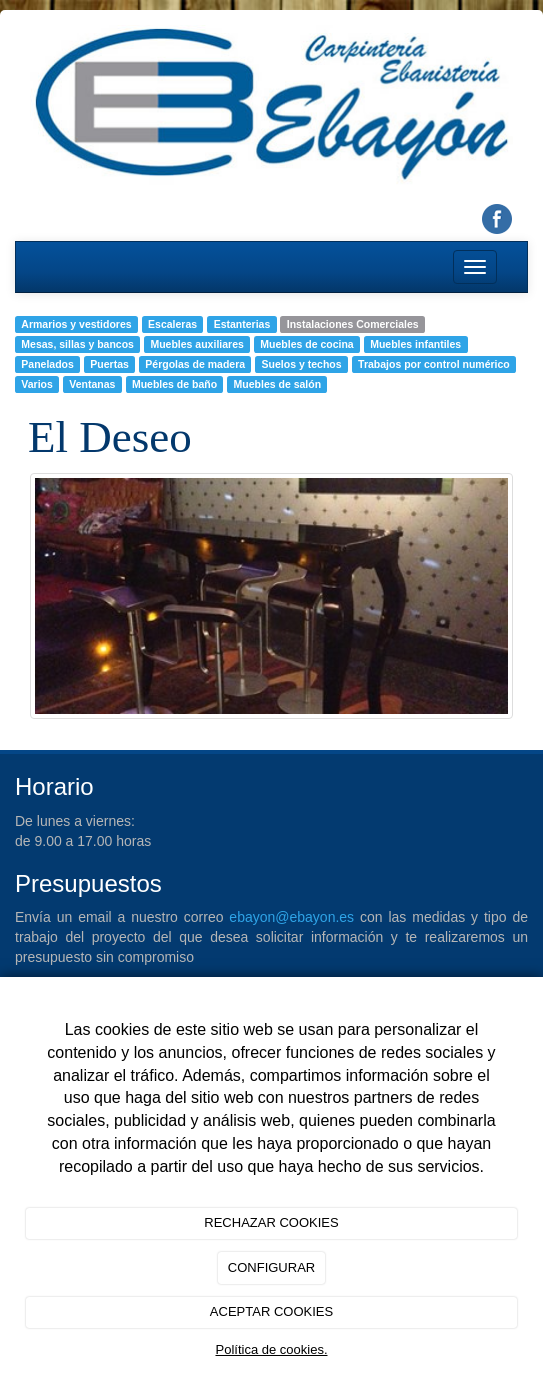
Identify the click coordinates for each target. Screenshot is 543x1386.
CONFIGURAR (271, 1267)
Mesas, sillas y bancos (77, 344)
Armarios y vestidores (76, 324)
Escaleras (172, 324)
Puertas (109, 364)
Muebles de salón (278, 384)
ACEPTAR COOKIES (271, 1311)
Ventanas (92, 384)
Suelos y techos (302, 364)
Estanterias (242, 324)
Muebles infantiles (415, 344)
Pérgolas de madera (195, 364)
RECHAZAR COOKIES (271, 1222)
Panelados (47, 364)
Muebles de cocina (306, 344)
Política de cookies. (271, 1349)
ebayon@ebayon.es (291, 917)
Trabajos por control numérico (434, 364)
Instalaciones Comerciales (353, 324)
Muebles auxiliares (196, 344)
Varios (37, 384)
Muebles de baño (174, 384)
